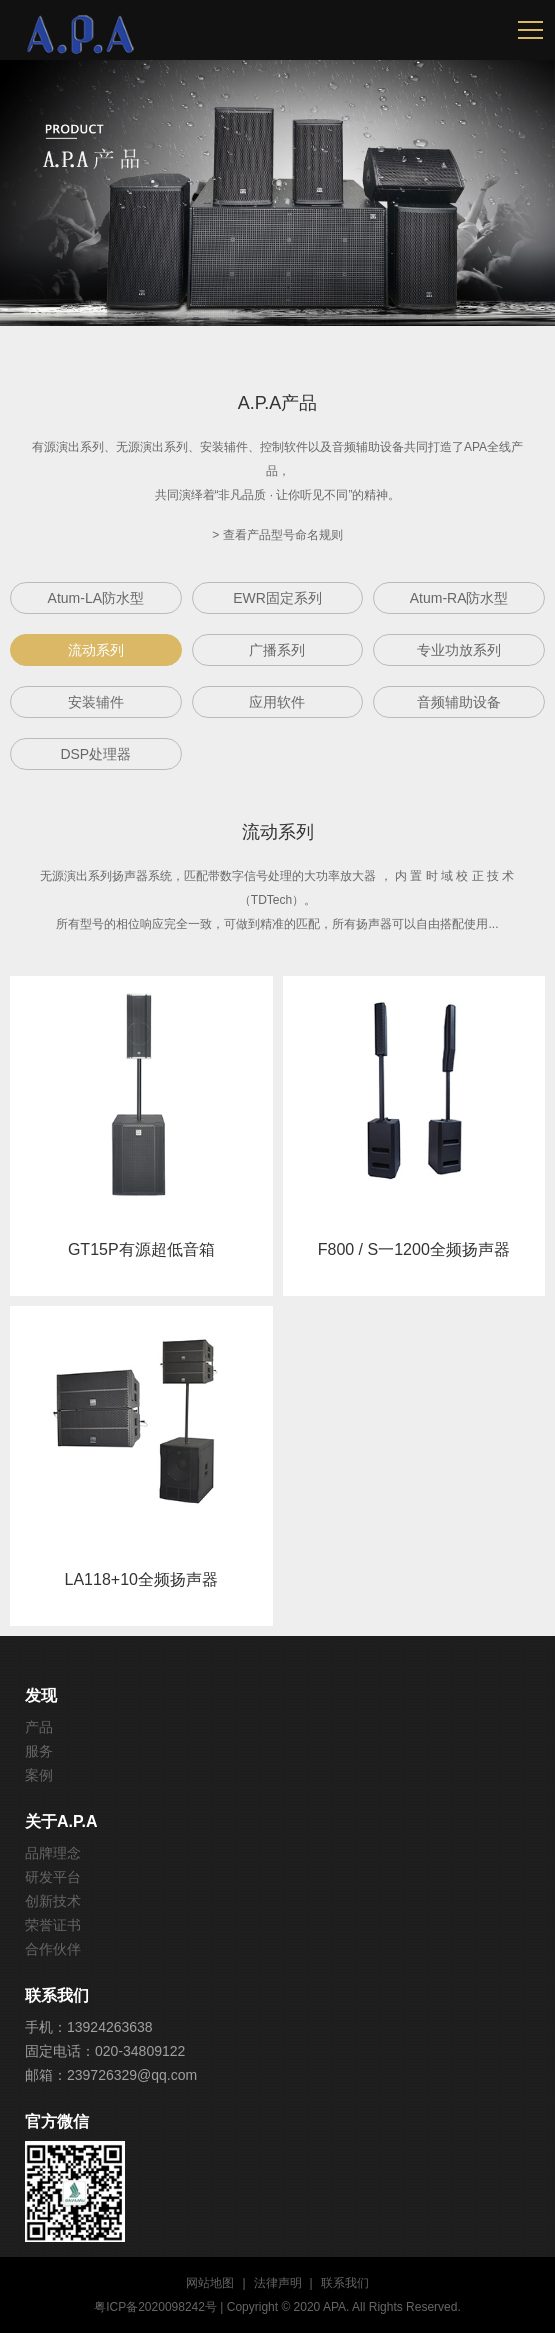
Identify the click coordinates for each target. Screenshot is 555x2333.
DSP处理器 (95, 754)
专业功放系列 (459, 650)
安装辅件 (96, 702)
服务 (39, 1751)
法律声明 (278, 2283)
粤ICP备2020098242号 (155, 2307)
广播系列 (277, 650)
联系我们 (345, 2283)
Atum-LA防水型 (96, 598)
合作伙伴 (53, 1949)
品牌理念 (53, 1853)
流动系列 (96, 650)
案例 (39, 1775)
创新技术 (53, 1901)
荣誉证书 (53, 1925)
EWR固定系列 (277, 598)
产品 (39, 1727)
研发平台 (53, 1877)
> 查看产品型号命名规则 (277, 535)
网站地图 (210, 2283)
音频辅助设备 (459, 702)
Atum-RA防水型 (459, 598)
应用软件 (277, 702)
